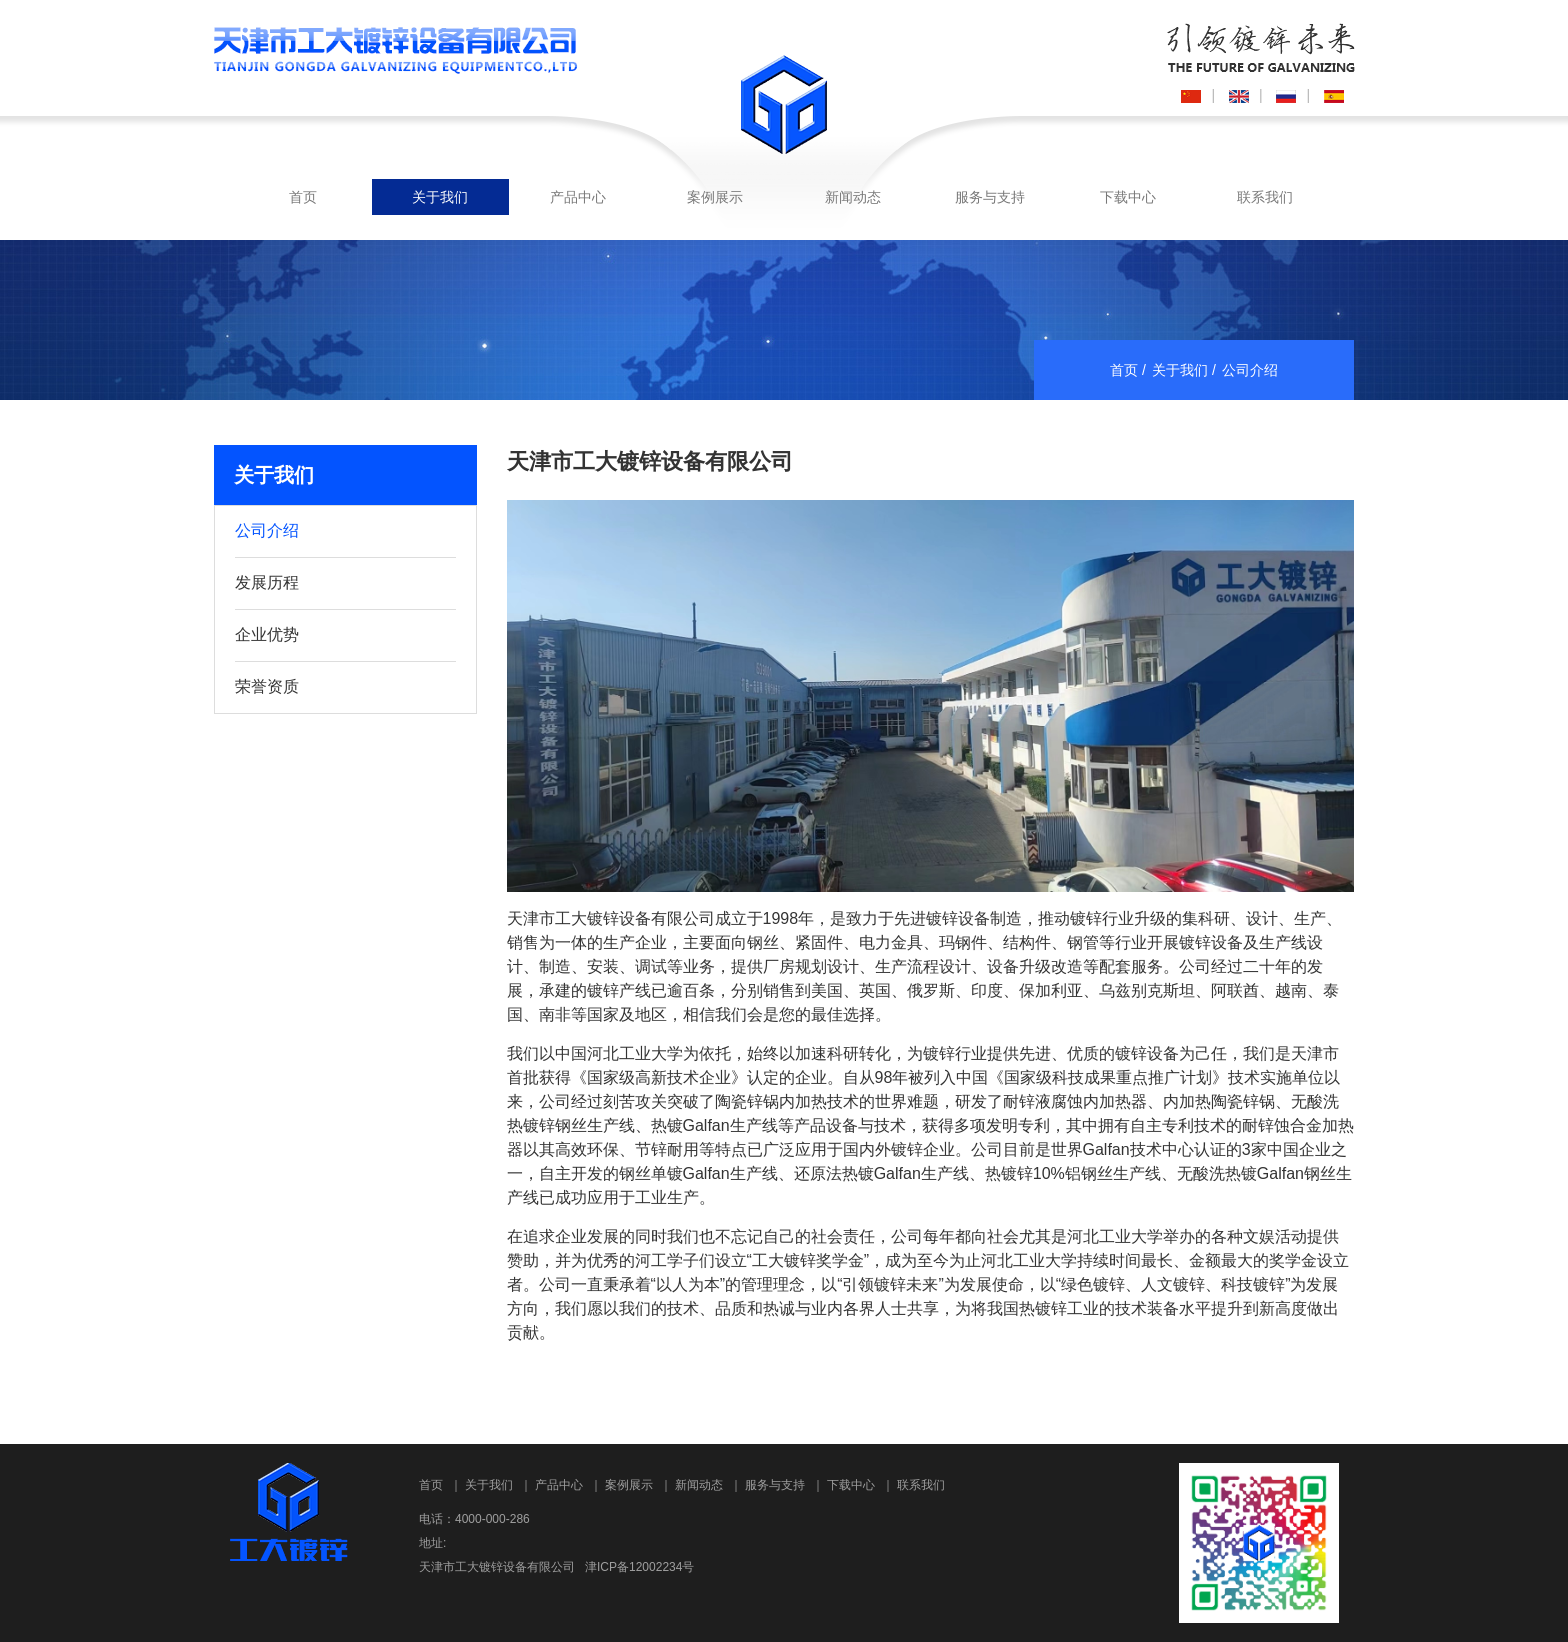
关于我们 (440, 197)
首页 (303, 197)
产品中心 (578, 197)
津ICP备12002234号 (639, 1567)
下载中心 (1128, 197)
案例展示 (715, 197)
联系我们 (1265, 197)
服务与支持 (990, 197)
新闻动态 (853, 197)
